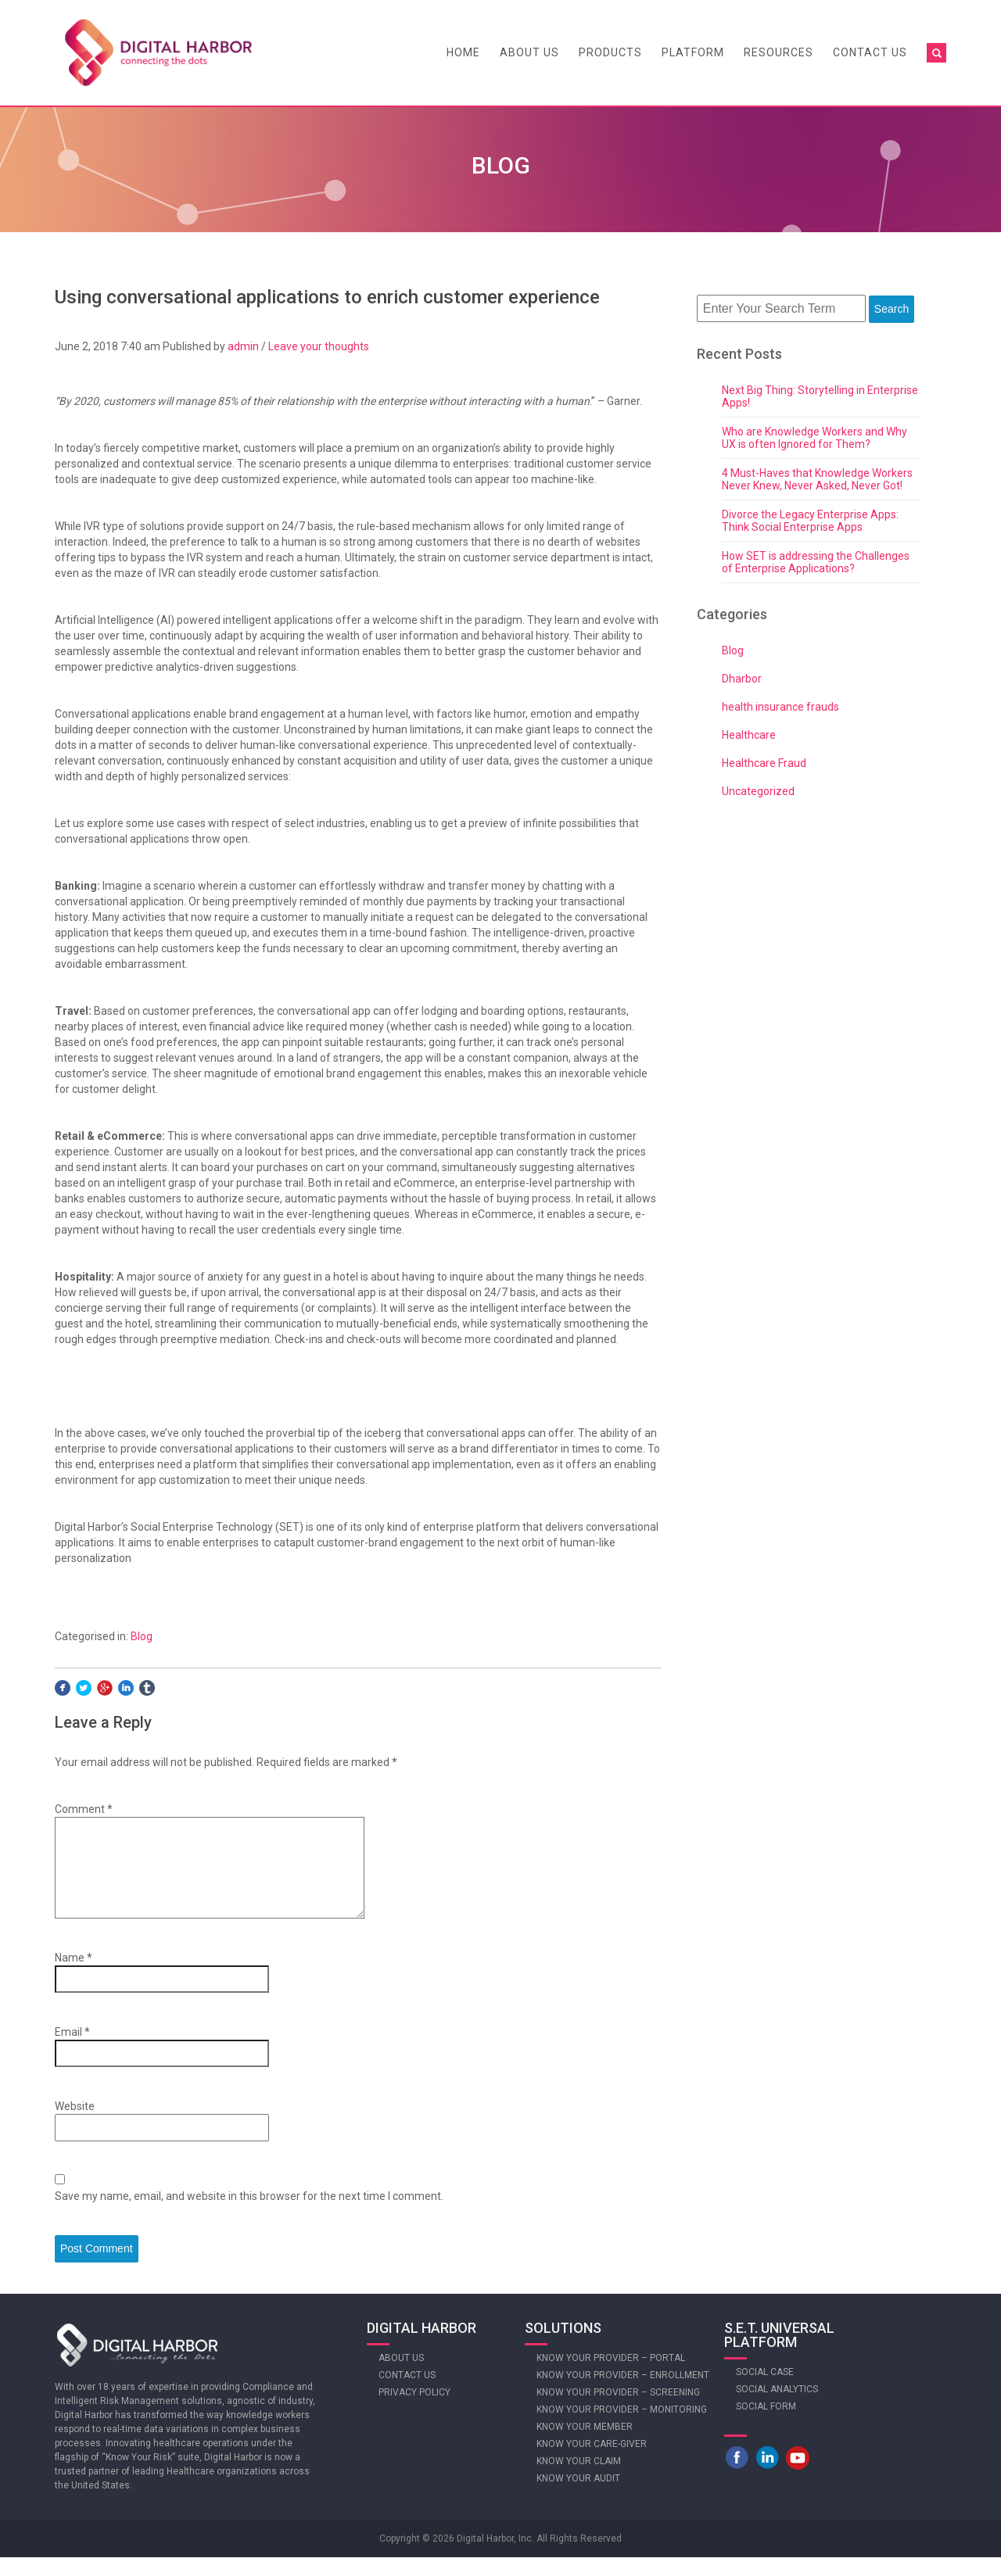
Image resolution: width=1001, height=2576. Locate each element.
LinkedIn (767, 2475)
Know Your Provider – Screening (618, 2411)
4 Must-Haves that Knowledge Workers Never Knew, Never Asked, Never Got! (817, 479)
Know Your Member (584, 2445)
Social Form (766, 2425)
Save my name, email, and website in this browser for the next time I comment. (249, 2215)
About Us (529, 52)
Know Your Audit (578, 2497)
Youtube (797, 2475)
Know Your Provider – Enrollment (622, 2393)
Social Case (765, 2390)
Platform (693, 52)
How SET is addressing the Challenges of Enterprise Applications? (816, 562)
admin (243, 346)
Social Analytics (777, 2407)
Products (610, 52)
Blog (141, 1636)
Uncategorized (758, 791)
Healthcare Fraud (764, 763)
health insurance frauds (780, 706)
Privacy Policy (414, 2411)
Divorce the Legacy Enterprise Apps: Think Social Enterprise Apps (810, 520)
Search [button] (891, 309)
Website (75, 2125)
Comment (84, 1809)
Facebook (736, 2475)
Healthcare (749, 735)
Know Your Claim (578, 2479)
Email (72, 2050)
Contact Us (870, 52)
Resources (778, 52)
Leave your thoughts (318, 346)
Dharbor (742, 678)
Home (463, 52)
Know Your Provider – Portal (610, 2376)
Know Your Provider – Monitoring (621, 2428)
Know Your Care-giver (591, 2462)
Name (73, 1976)
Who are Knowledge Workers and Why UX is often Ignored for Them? (814, 437)
